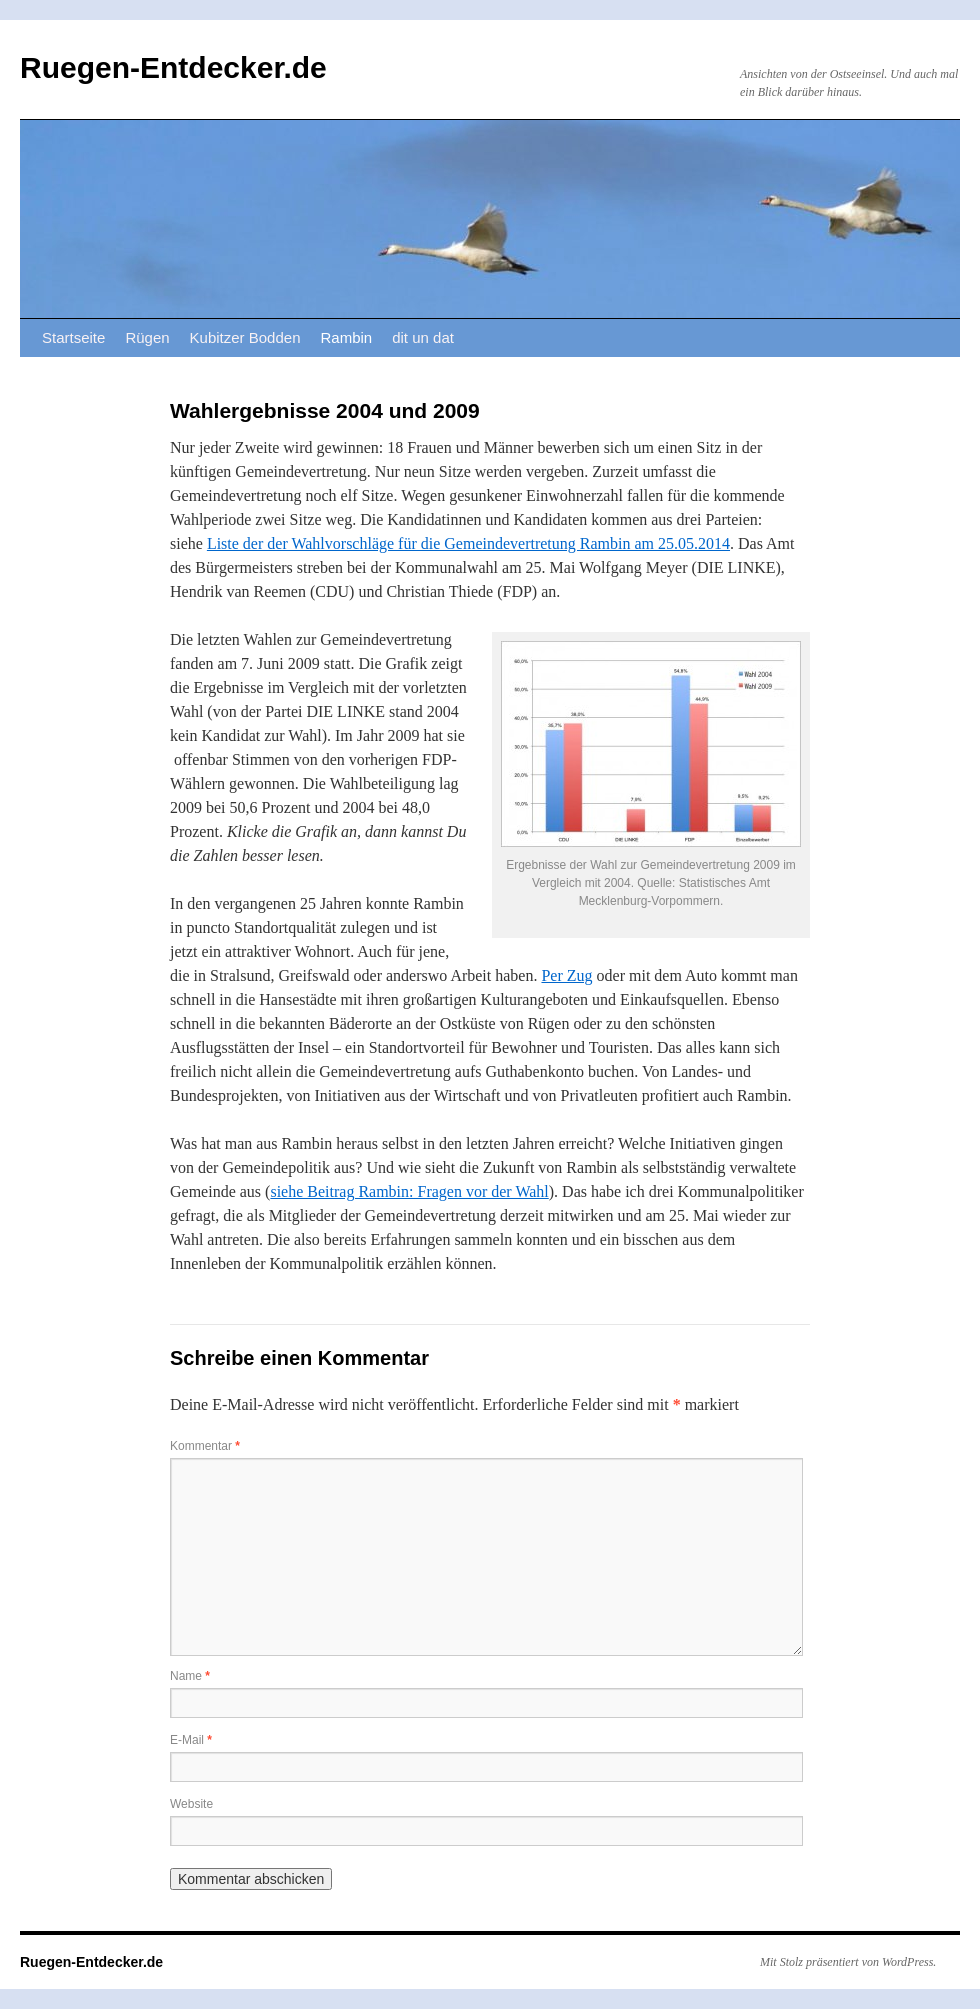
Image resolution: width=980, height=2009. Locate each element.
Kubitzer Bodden (245, 337)
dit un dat (423, 337)
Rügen (147, 337)
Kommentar (205, 1446)
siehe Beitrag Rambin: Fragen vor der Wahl (409, 1191)
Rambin (347, 337)
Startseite (73, 337)
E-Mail (191, 1740)
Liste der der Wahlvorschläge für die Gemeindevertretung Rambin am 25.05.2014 (468, 543)
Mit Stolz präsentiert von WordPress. (848, 1962)
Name (190, 1676)
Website (191, 1804)
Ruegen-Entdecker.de (173, 67)
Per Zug (566, 975)
